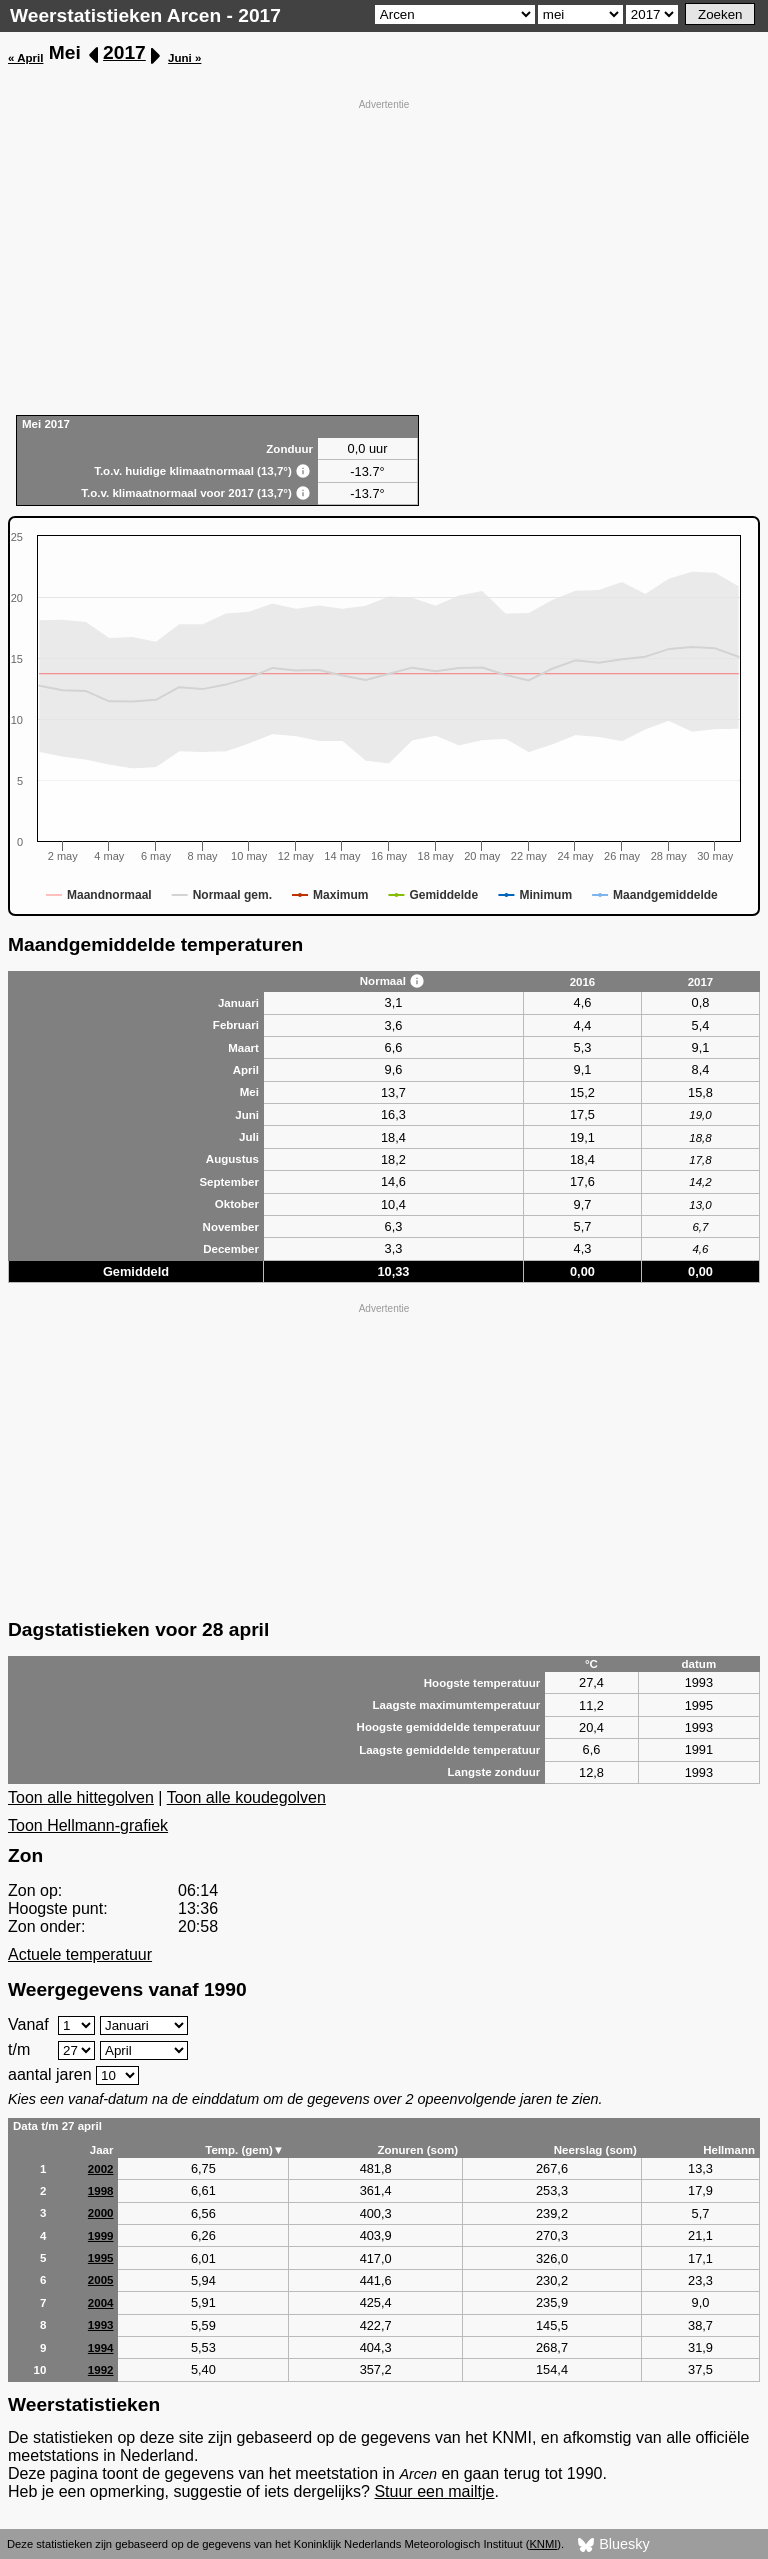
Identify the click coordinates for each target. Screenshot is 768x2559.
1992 (101, 2370)
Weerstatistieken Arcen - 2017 (145, 15)
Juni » (184, 58)
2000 (101, 2213)
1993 (101, 2325)
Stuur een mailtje (434, 2491)
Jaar (102, 2150)
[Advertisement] (384, 255)
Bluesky (613, 2545)
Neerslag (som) (595, 2150)
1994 (101, 2348)
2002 (101, 2169)
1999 (101, 2236)
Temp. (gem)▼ (244, 2150)
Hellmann (729, 2150)
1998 (101, 2191)
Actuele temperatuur (80, 1954)
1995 (101, 2258)
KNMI (543, 2544)
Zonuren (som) (417, 2150)
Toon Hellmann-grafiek (88, 1825)
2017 (124, 52)
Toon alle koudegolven (246, 1797)
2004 (101, 2303)
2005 (101, 2280)
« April (25, 58)
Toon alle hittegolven (81, 1797)
